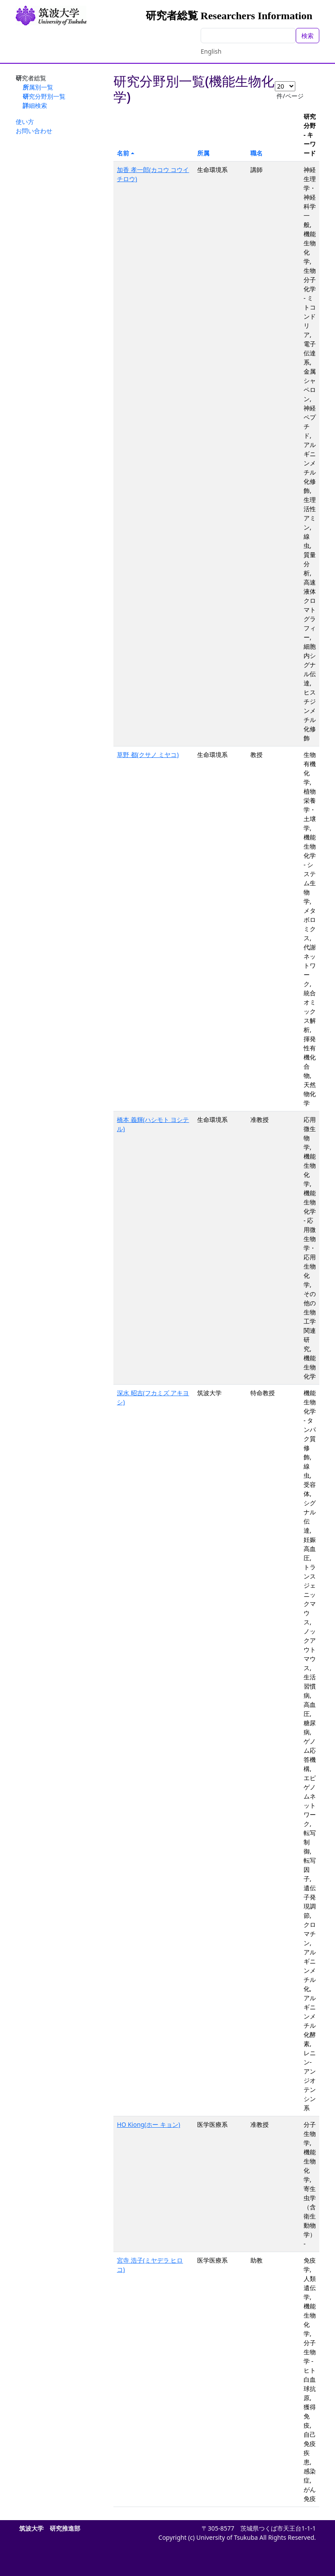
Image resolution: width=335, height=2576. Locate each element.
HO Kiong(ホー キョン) (148, 2124)
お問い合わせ (34, 131)
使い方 (25, 121)
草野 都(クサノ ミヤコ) (148, 754)
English (211, 51)
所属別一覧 (38, 87)
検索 (307, 35)
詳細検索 (35, 105)
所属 (203, 153)
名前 (123, 153)
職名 (256, 153)
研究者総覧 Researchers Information (229, 15)
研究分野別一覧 (44, 96)
